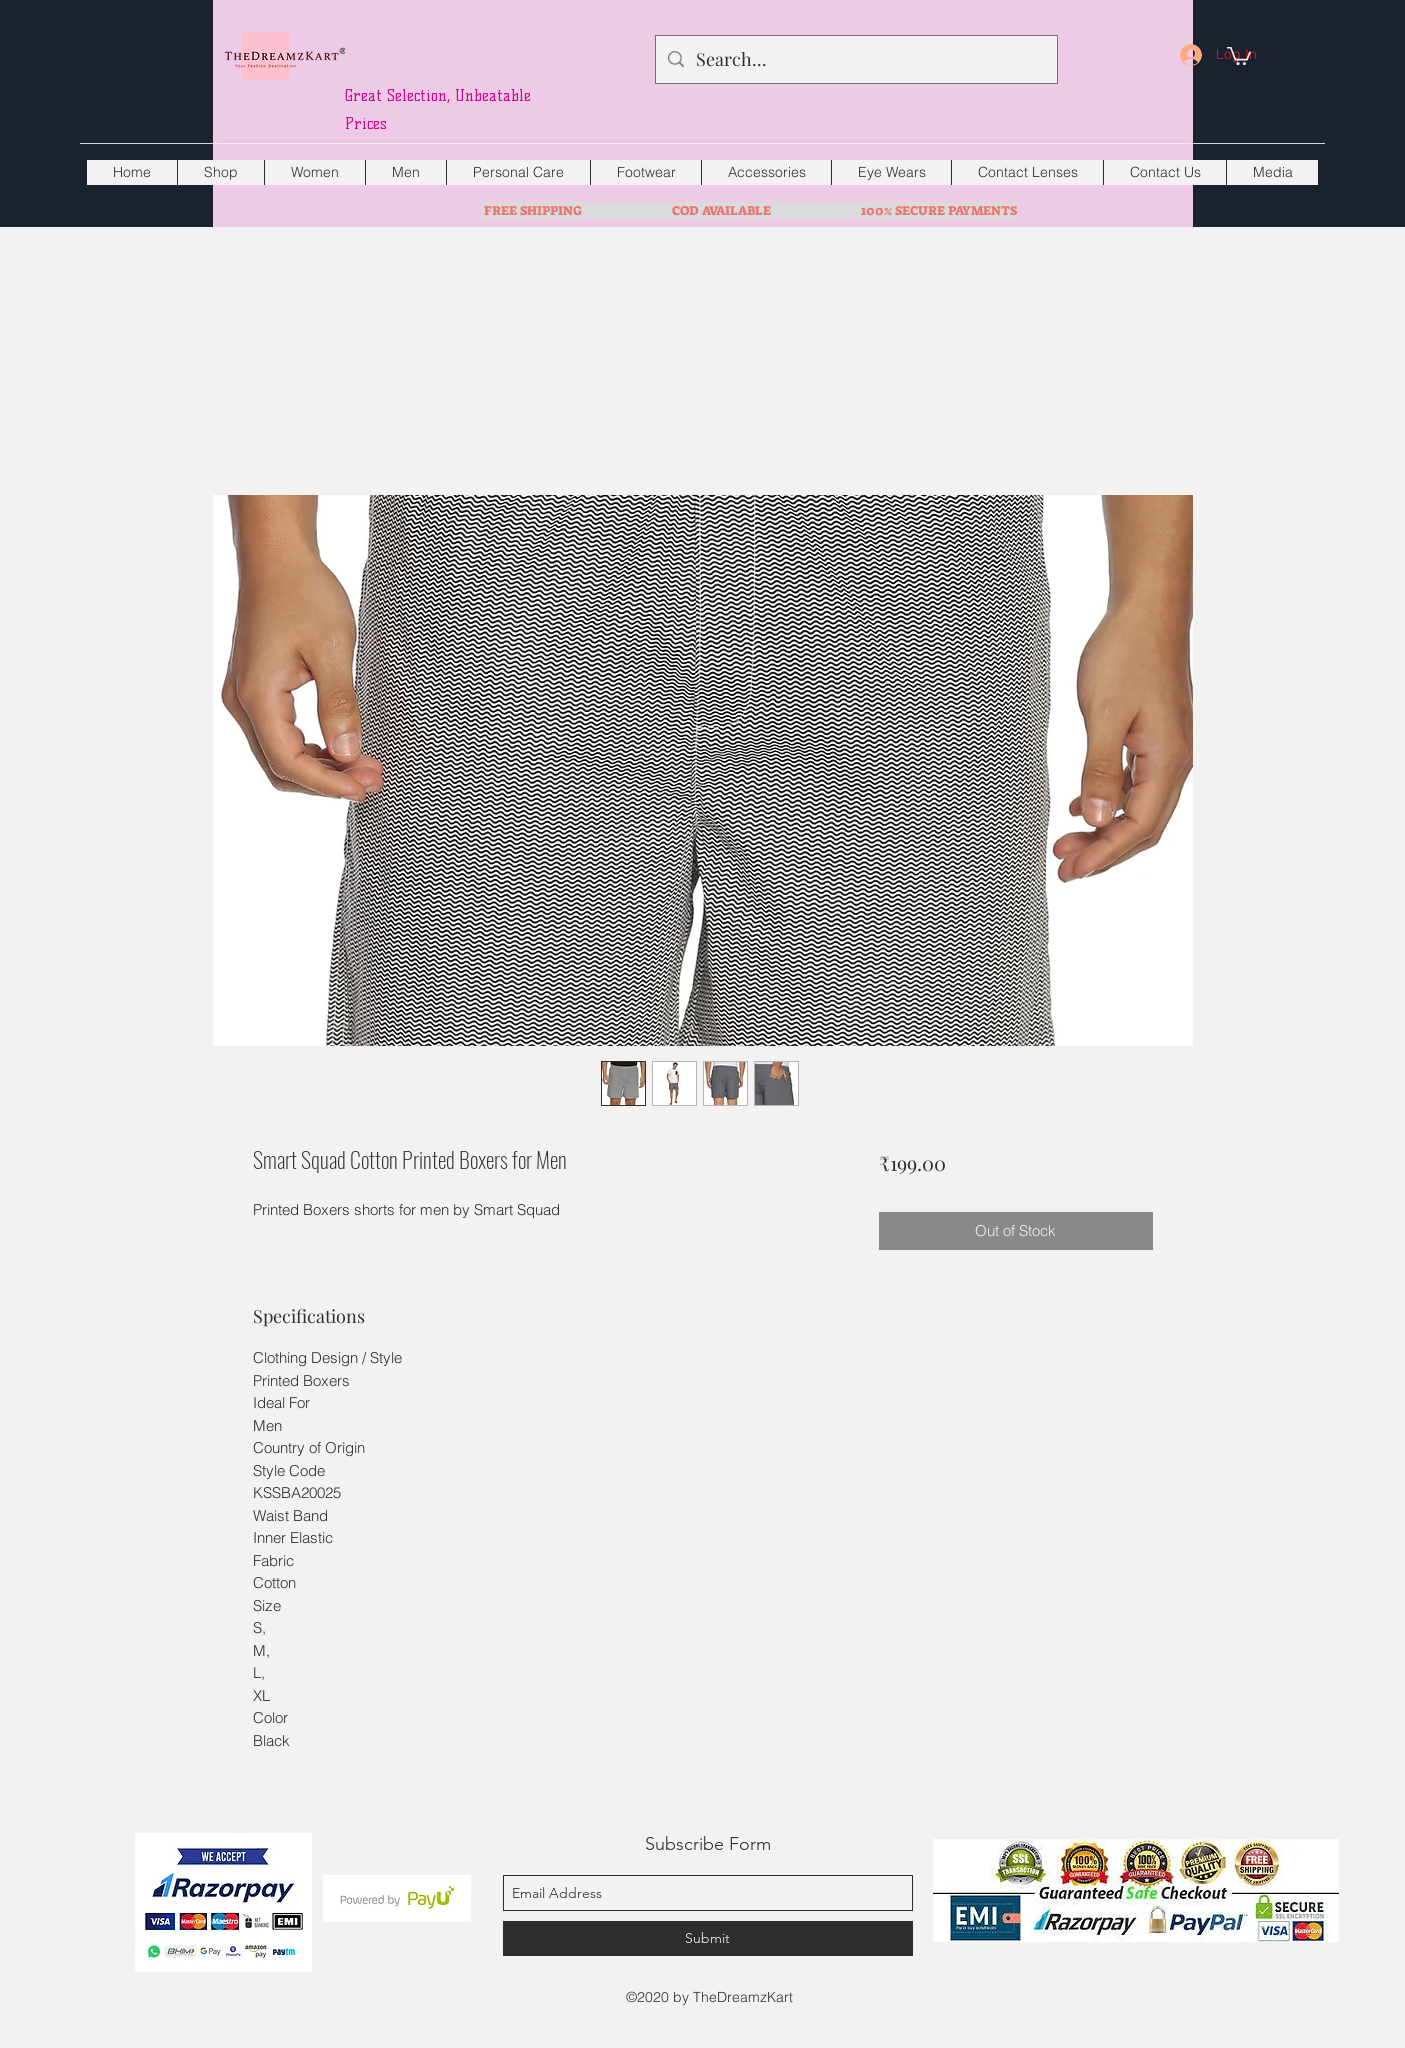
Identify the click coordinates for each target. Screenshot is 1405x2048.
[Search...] (855, 60)
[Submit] (708, 1938)
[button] (1239, 55)
